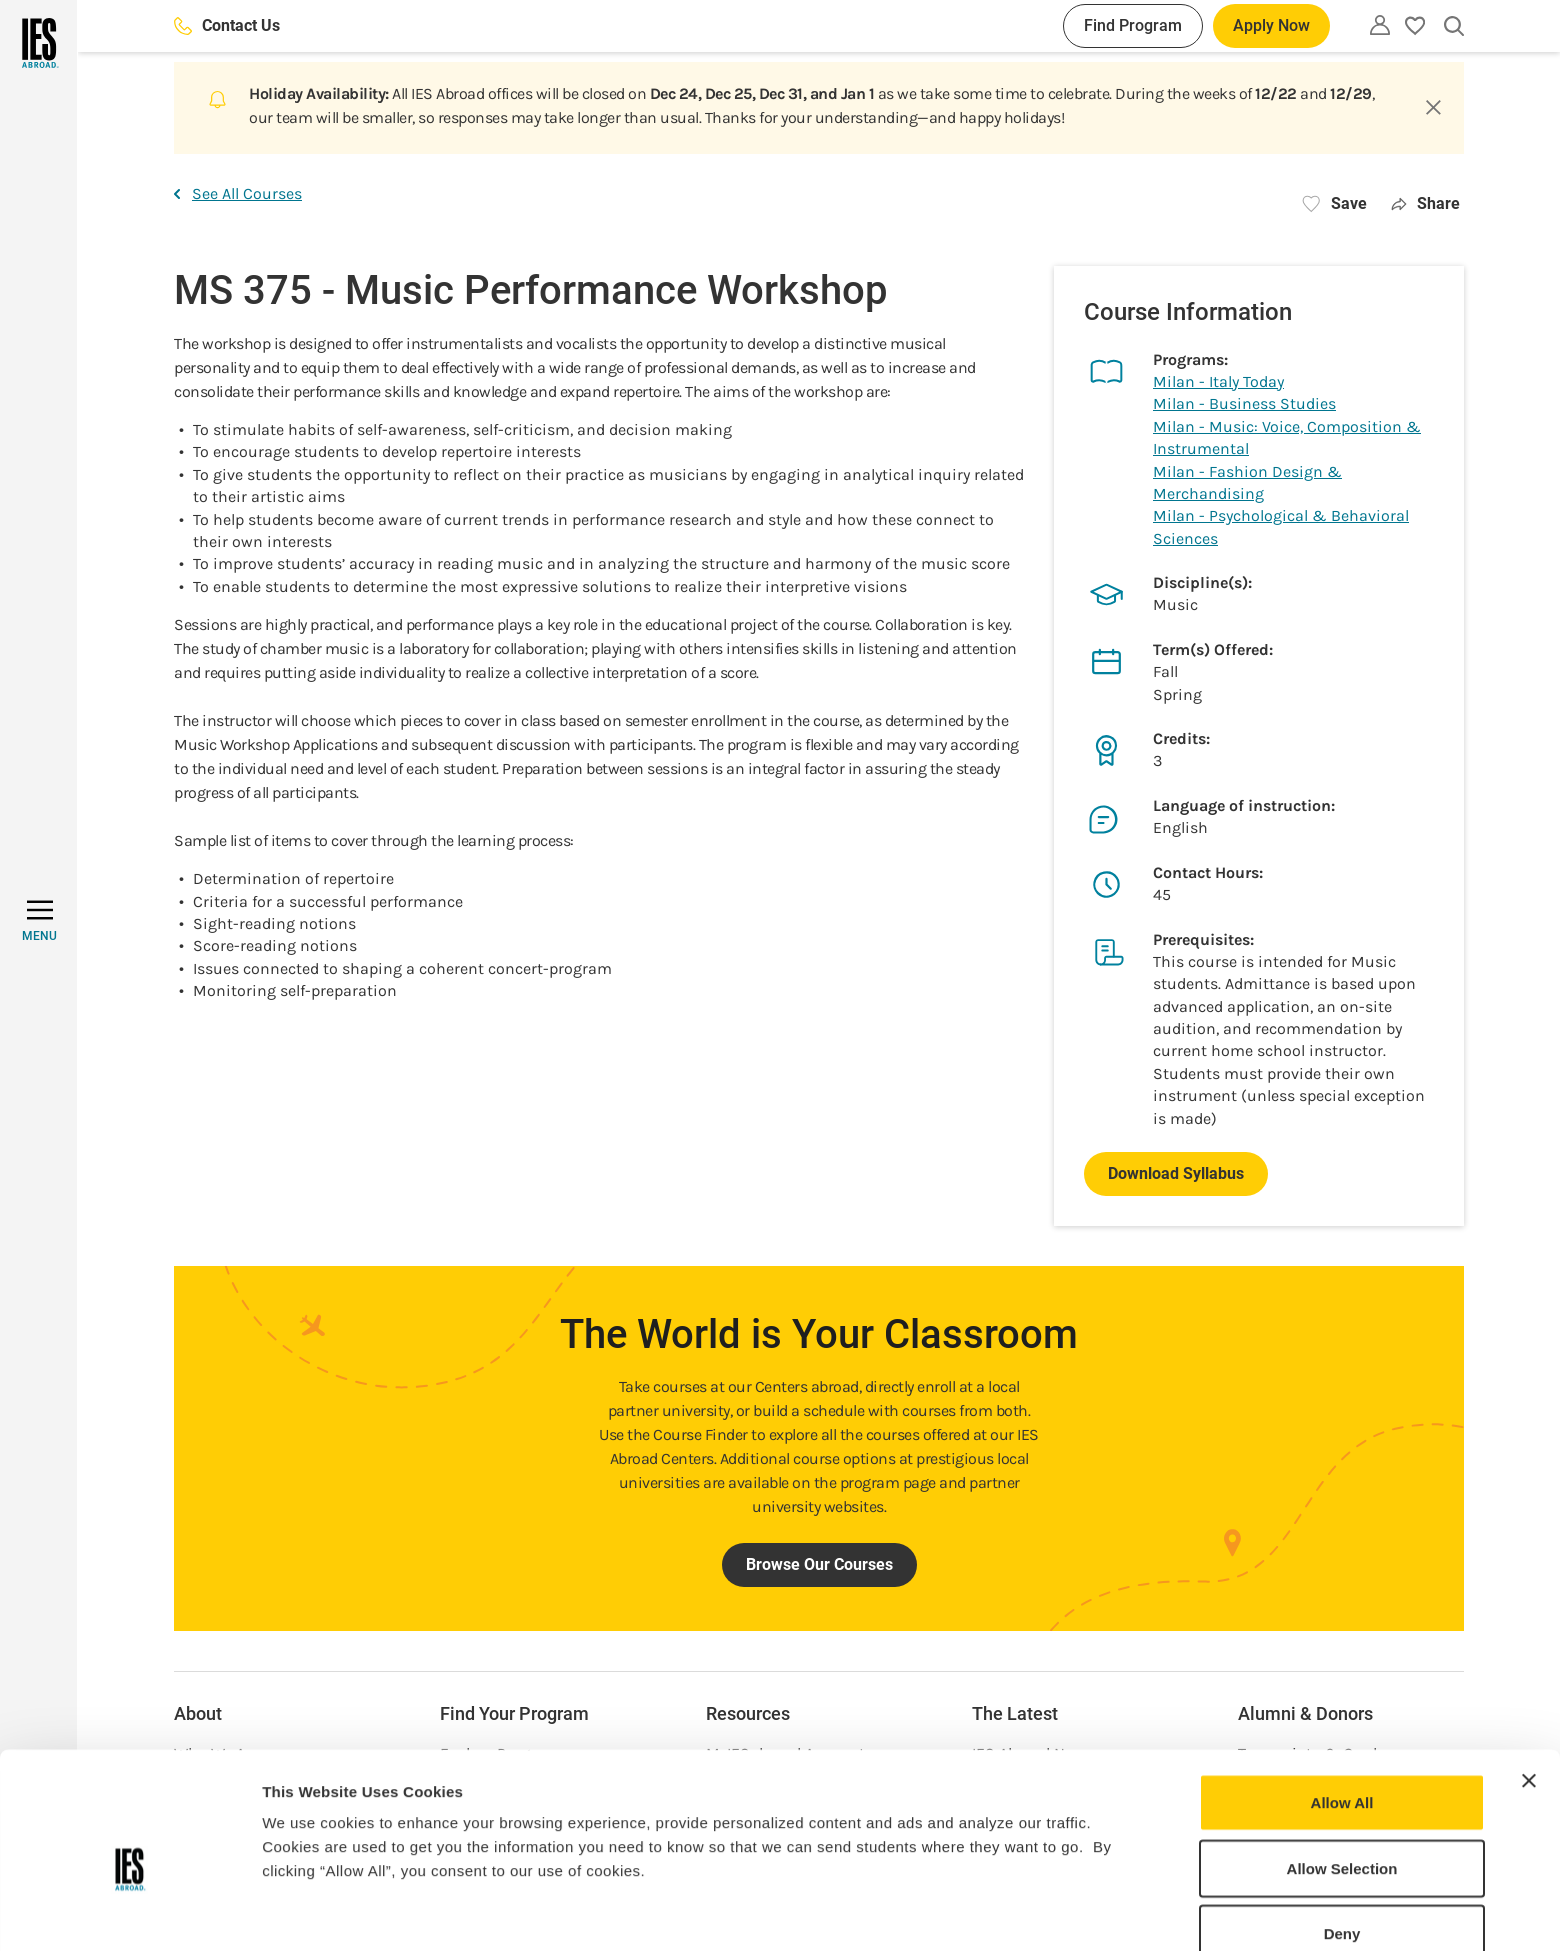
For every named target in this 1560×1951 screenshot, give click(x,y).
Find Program (1133, 25)
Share (1425, 203)
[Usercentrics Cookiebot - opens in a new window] (129, 1912)
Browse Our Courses (819, 1564)
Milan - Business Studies (1244, 403)
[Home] (38, 43)
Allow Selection (1342, 1770)
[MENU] (39, 921)
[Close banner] (1529, 1683)
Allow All (1342, 1704)
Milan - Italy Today (1218, 381)
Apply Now (1271, 25)
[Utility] (1380, 25)
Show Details (1050, 1911)
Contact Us (227, 25)
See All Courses (238, 193)
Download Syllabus (1176, 1173)
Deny (1342, 1835)
